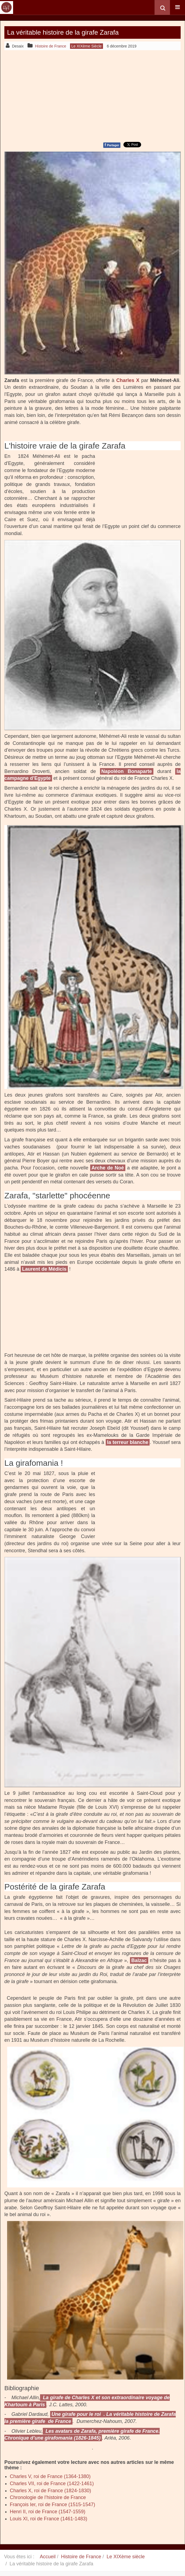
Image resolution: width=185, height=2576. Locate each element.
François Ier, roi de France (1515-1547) (52, 2504)
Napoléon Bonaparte (126, 771)
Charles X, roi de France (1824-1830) (50, 2490)
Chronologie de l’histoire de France (48, 2497)
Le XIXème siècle (126, 2556)
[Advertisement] (92, 95)
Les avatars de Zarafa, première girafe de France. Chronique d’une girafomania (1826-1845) (82, 2434)
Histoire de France (81, 2556)
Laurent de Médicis (44, 1269)
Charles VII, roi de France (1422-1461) (52, 2483)
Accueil (48, 2556)
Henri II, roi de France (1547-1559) (47, 2511)
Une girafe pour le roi (76, 2414)
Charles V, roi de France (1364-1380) (50, 2476)
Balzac (139, 1960)
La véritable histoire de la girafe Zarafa (63, 32)
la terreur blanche (127, 1442)
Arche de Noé (108, 1168)
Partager (112, 145)
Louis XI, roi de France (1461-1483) (48, 2518)
